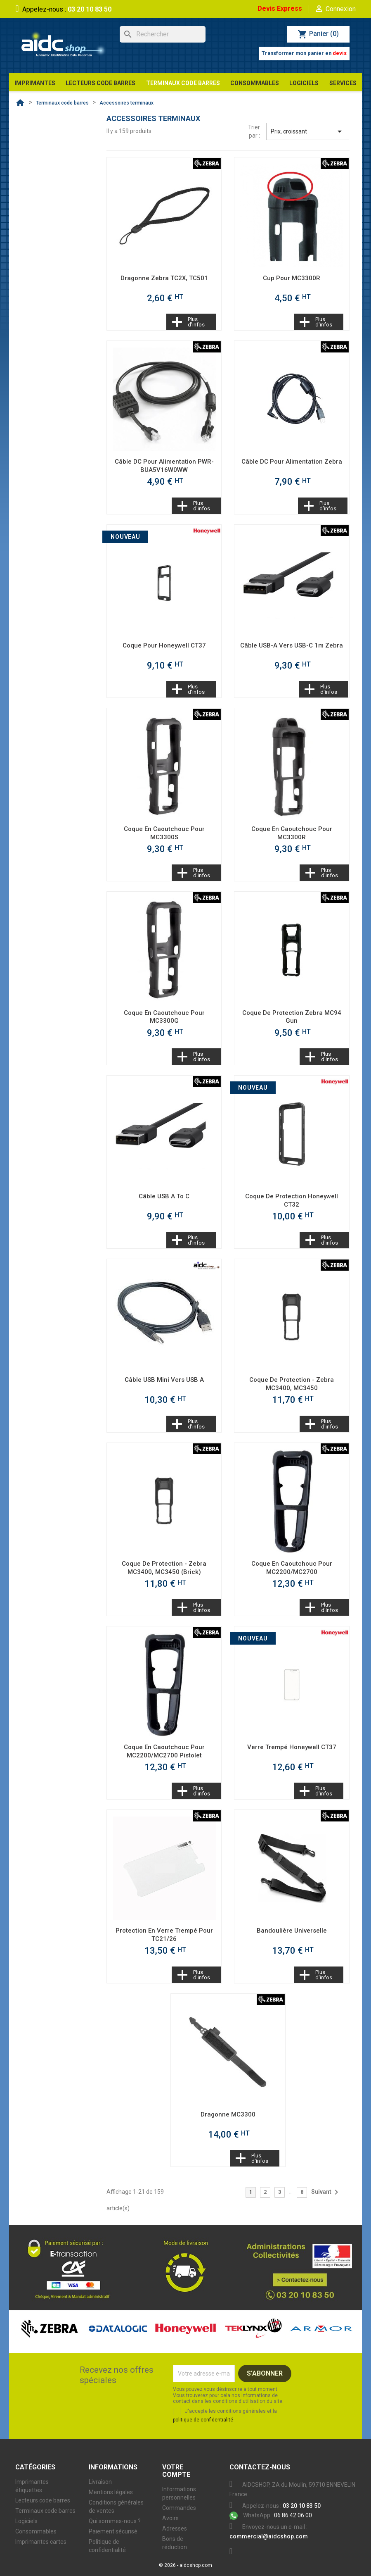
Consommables (36, 2531)
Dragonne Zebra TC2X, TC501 (164, 278)
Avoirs (170, 2518)
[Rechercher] (163, 34)
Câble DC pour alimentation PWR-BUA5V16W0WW (164, 466)
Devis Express (280, 8)
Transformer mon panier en (304, 53)
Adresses (174, 2528)
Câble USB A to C (164, 1196)
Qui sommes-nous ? (115, 2521)
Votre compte (176, 2470)
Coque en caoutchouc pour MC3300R (291, 833)
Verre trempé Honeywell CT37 (291, 1747)
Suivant (326, 2192)
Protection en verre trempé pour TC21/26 (164, 1935)
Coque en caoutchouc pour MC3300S (164, 833)
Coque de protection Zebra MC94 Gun (291, 1017)
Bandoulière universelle (292, 1930)
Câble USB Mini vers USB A (164, 1379)
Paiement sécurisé (113, 2531)
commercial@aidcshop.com (268, 2536)
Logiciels (26, 2521)
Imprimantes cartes (40, 2541)
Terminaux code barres (45, 2510)
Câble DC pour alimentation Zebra (291, 461)
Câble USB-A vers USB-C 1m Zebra (291, 645)
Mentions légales (111, 2492)
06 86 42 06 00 (270, 2515)
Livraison (100, 2481)
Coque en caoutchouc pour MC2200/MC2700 (291, 1568)
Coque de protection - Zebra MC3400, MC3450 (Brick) (164, 1568)
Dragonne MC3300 (228, 2114)
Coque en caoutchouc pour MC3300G (164, 1017)
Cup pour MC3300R (291, 278)
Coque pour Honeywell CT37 (164, 645)
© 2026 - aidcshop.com (185, 2565)
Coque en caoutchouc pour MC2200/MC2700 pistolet (164, 1751)
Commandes (179, 2508)
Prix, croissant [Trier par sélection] (308, 131)
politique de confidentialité (203, 2420)
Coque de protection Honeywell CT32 (291, 1200)
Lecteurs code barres (42, 2500)
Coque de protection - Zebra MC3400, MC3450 (291, 1384)
